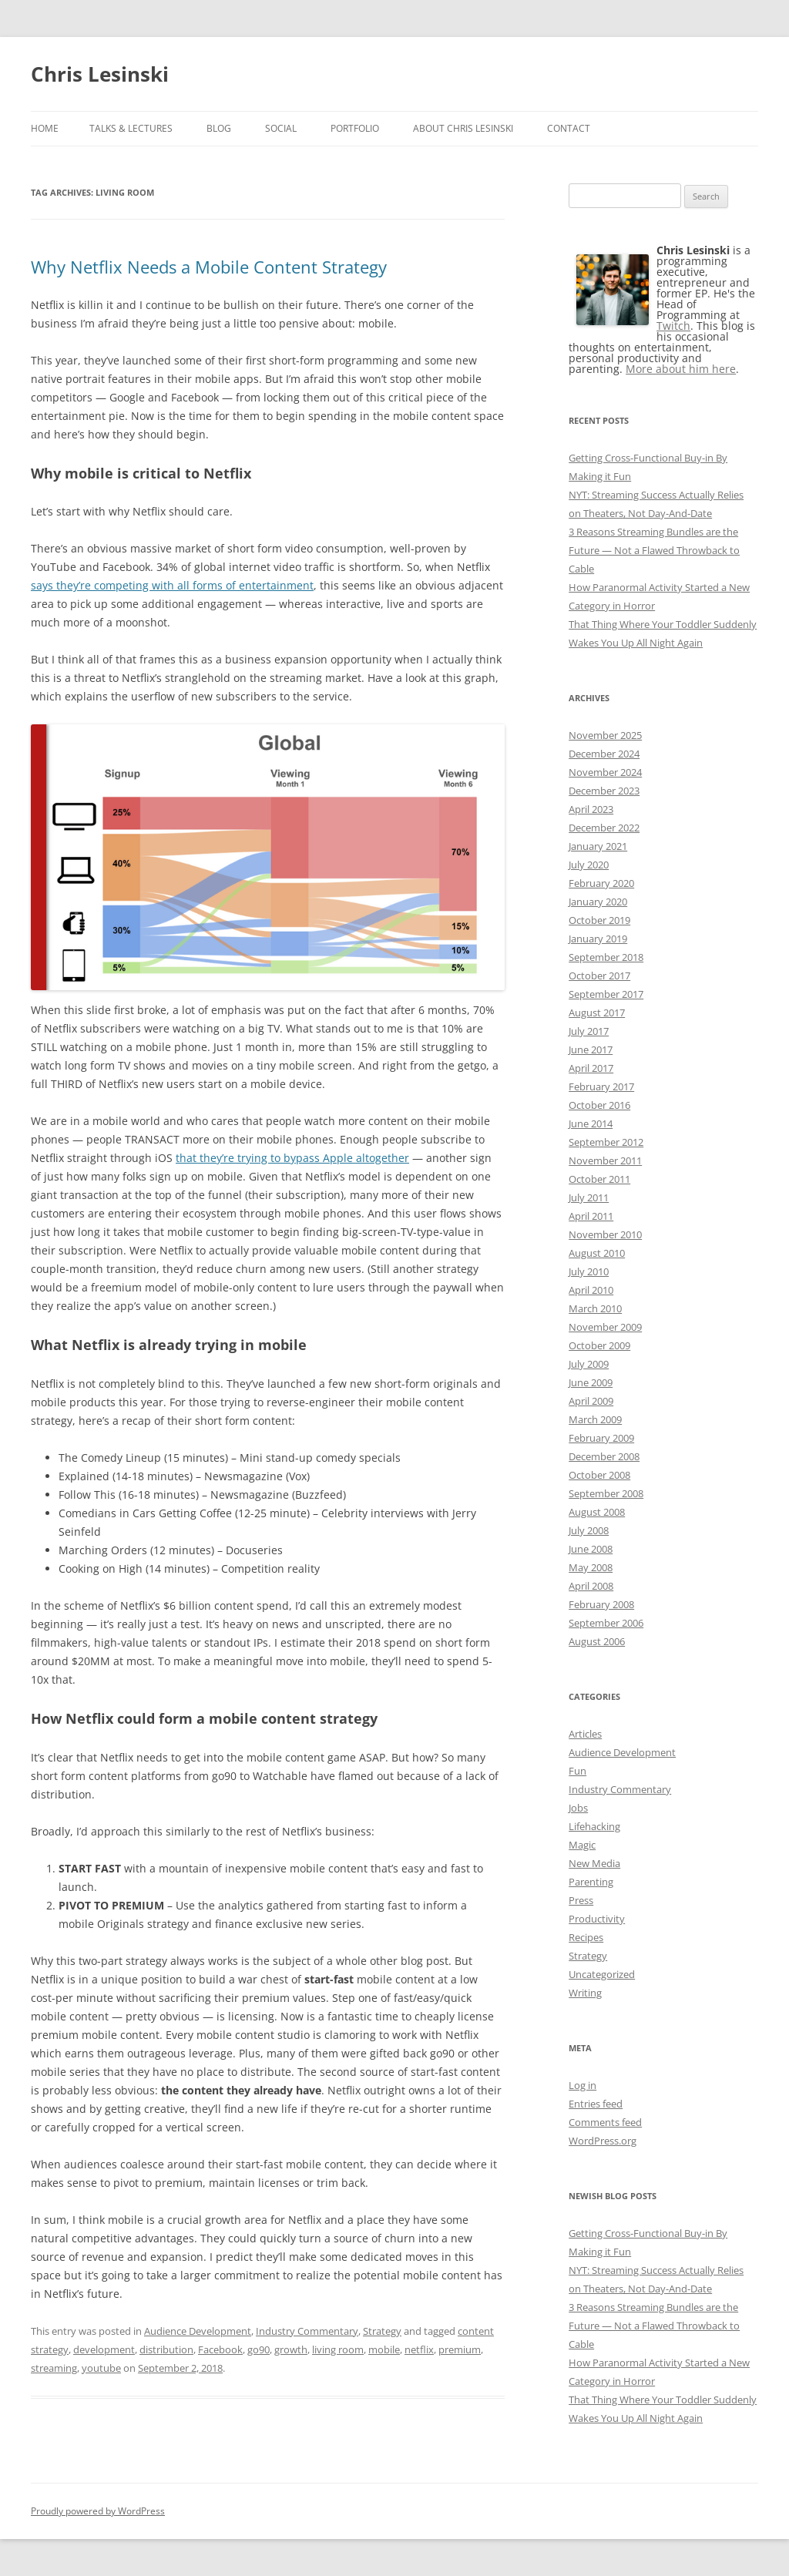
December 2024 (604, 754)
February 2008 (601, 1604)
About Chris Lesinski (463, 128)
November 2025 (605, 735)
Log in (582, 2085)
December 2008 (604, 1456)
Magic (582, 1845)
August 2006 (597, 1641)
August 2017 (597, 1012)
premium (459, 2349)
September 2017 (606, 994)
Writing (585, 1993)
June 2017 (591, 1049)
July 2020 (589, 865)
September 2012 (606, 1142)
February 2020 (601, 883)
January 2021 (598, 846)
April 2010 (591, 1290)
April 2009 (591, 1401)
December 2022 (604, 828)
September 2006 (606, 1623)
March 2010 (595, 1308)
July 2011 (589, 1197)
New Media (594, 1863)
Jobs (578, 1808)
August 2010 (597, 1253)
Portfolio (355, 128)
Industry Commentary (307, 2331)
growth (290, 2349)
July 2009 (589, 1364)
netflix (419, 2349)
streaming (54, 2368)
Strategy (382, 2331)
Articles (585, 1734)
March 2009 (595, 1419)
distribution (166, 2349)
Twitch (673, 325)
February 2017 (601, 1086)
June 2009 (591, 1382)
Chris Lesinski (100, 74)
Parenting (591, 1882)
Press (581, 1900)
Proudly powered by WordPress (98, 2510)
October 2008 (599, 1475)
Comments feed (605, 2122)
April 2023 (591, 809)
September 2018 (606, 957)
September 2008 (606, 1493)
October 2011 (599, 1179)
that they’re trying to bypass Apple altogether (292, 1157)
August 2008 (597, 1512)
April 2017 (591, 1068)
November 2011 (605, 1160)
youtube (101, 2368)
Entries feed (596, 2104)
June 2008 (591, 1549)
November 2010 (605, 1234)
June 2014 (591, 1123)
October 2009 (599, 1345)
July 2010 (589, 1271)
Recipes (586, 1937)
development (104, 2349)
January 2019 (598, 938)
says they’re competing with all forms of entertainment (172, 585)
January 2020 (598, 901)
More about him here (681, 368)
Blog (218, 128)
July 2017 (589, 1031)
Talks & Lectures (131, 128)
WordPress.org (602, 2141)
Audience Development (197, 2331)
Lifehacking (594, 1826)
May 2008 (591, 1567)
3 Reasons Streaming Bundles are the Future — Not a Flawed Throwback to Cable (654, 550)
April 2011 (591, 1216)
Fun (577, 1771)
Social (281, 128)
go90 (258, 2349)
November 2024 (605, 772)
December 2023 (604, 791)
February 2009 (601, 1438)
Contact (568, 128)
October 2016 (599, 1105)
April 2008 (591, 1586)
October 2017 (599, 975)
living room (338, 2349)
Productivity (597, 1919)
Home (45, 128)
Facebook (220, 2349)
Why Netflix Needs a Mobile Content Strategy (209, 266)
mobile (384, 2349)
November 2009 (605, 1327)
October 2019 (599, 920)
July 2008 (589, 1530)
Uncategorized (602, 1974)
